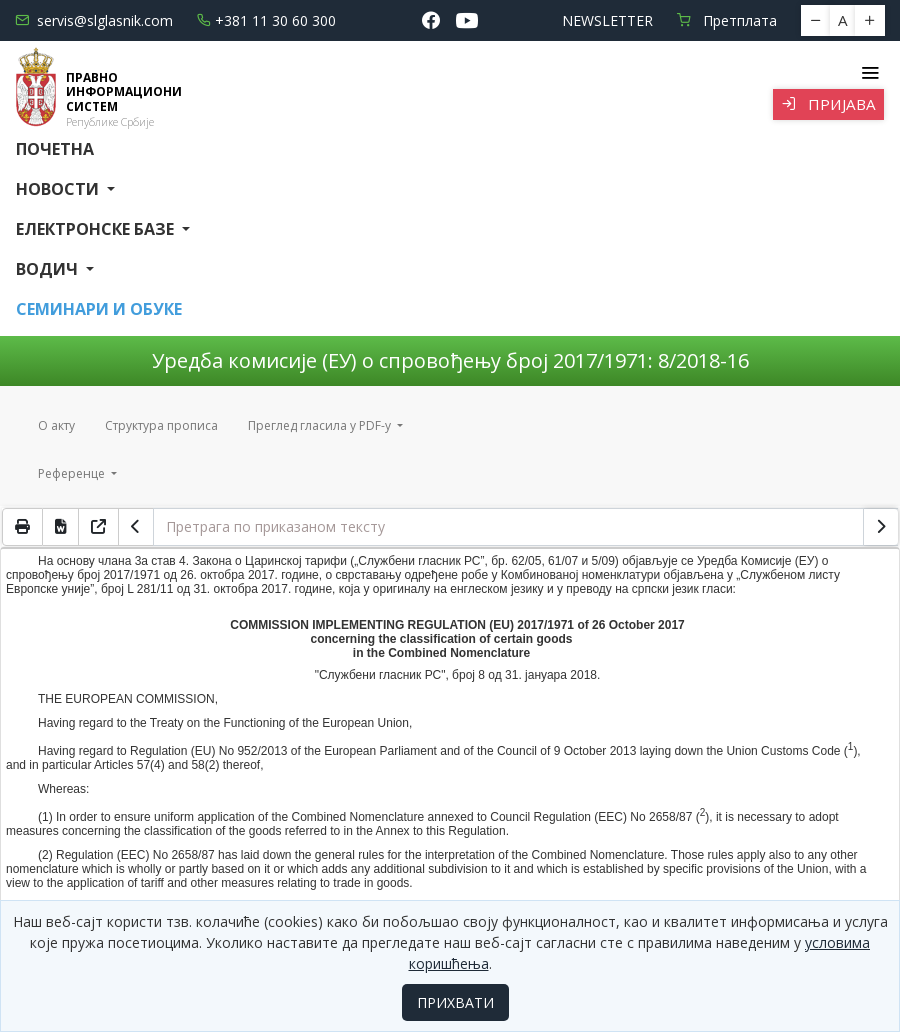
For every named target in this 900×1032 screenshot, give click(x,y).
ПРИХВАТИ (455, 1002)
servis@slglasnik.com (94, 20)
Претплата (727, 20)
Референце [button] (73, 473)
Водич (49, 269)
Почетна (55, 149)
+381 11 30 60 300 (266, 20)
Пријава (828, 104)
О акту (56, 425)
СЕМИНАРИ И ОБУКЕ (99, 309)
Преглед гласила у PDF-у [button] (321, 425)
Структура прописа (161, 425)
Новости (59, 189)
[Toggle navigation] (869, 73)
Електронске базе (97, 229)
